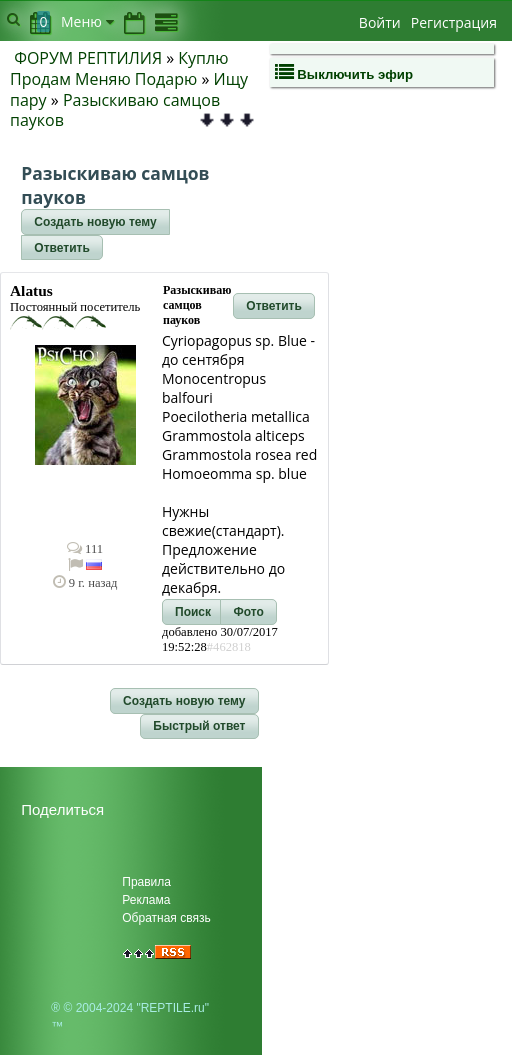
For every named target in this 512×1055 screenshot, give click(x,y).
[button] (95, 222)
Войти (380, 22)
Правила (146, 882)
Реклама (146, 900)
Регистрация (454, 22)
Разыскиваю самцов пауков (115, 110)
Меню (87, 21)
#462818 (229, 647)
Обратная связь (166, 918)
